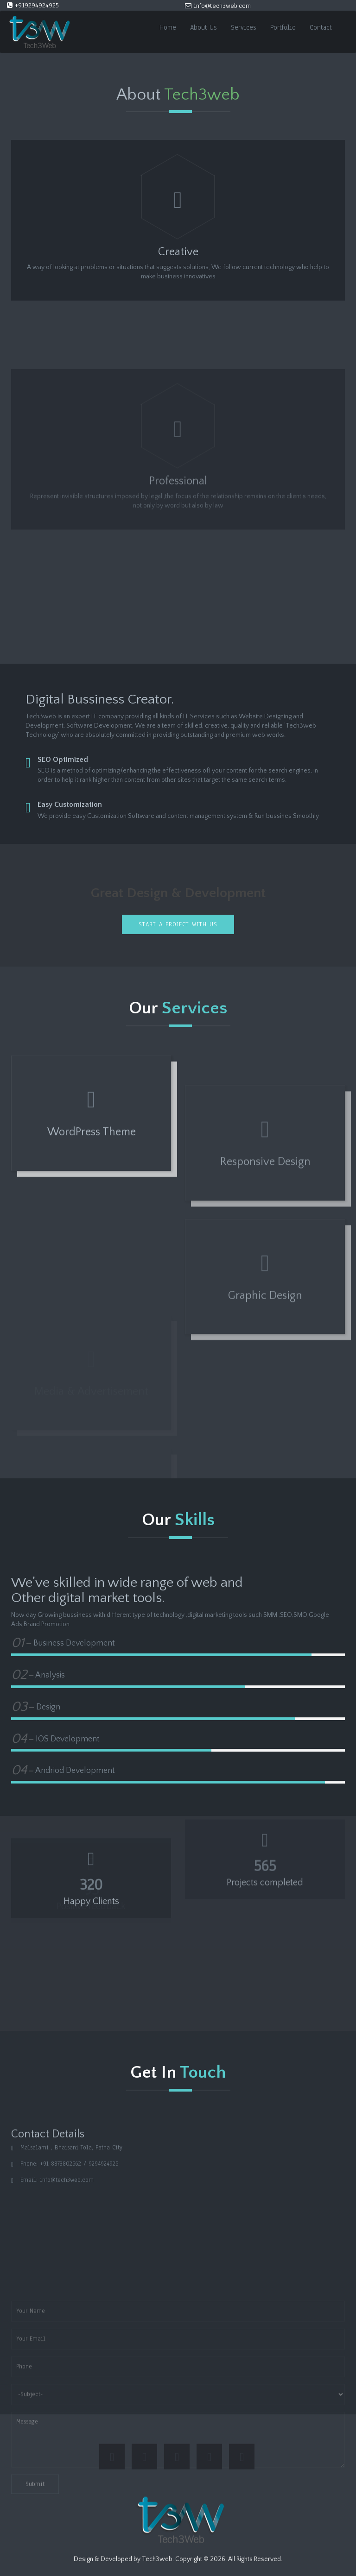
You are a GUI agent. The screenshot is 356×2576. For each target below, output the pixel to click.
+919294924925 (33, 5)
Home (167, 27)
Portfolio (283, 27)
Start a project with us (178, 924)
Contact (321, 27)
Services (243, 27)
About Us (203, 27)
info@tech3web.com (218, 5)
